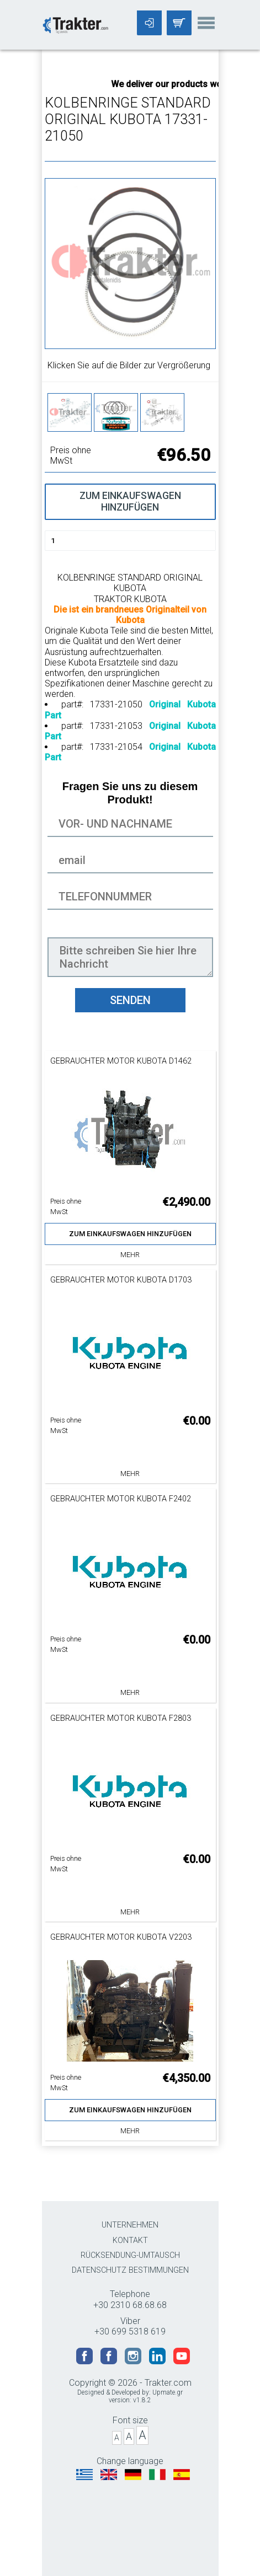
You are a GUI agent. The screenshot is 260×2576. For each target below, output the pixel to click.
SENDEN (130, 1000)
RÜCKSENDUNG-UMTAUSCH (130, 2255)
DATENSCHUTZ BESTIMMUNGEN (130, 2270)
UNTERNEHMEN (130, 2225)
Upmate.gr (167, 2392)
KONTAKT (130, 2240)
